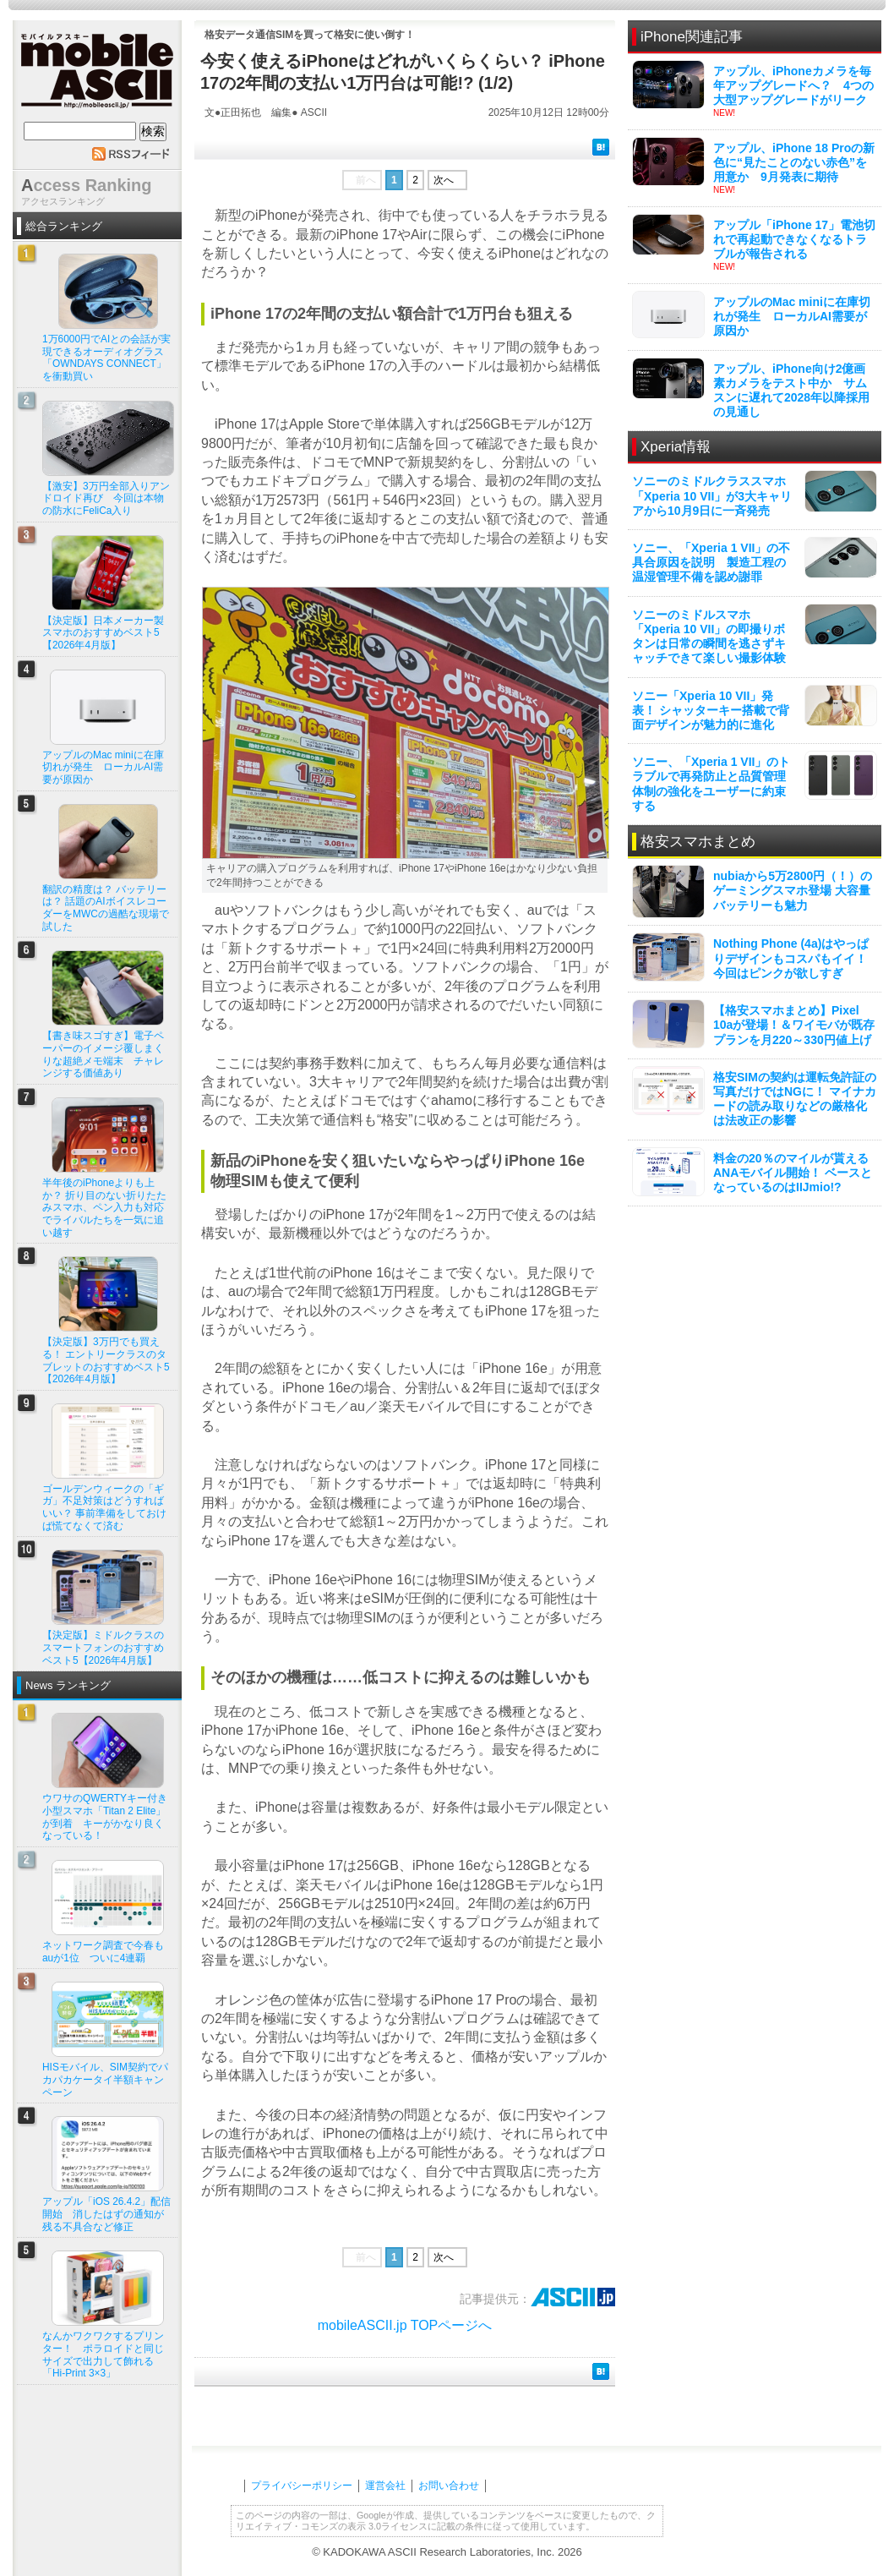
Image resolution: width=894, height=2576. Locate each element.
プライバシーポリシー (301, 2485)
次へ (443, 180)
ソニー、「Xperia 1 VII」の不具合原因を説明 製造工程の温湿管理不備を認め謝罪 (711, 562)
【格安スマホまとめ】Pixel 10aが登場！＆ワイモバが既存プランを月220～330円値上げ (794, 1025)
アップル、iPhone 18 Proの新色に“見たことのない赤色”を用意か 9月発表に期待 (794, 162)
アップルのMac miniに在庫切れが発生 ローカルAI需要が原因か (791, 316)
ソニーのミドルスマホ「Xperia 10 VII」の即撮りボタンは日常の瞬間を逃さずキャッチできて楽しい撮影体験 (709, 636)
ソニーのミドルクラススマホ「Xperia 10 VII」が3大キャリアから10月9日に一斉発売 (712, 495)
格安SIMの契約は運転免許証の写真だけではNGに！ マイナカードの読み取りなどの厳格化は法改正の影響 (794, 1099)
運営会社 (385, 2485)
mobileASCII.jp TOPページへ (405, 2325)
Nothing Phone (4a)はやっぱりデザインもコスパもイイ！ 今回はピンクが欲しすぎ (791, 958)
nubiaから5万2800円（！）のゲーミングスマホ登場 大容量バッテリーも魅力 (792, 890)
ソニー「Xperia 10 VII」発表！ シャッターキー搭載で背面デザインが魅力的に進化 (710, 710)
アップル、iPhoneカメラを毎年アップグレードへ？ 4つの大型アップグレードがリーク (793, 85)
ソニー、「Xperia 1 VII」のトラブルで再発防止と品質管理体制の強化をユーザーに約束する (711, 783)
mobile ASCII (97, 75)
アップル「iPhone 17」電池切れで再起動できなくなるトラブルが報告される (794, 239)
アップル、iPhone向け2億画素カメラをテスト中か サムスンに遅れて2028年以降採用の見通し (791, 390)
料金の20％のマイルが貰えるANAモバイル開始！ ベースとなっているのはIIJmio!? (792, 1172)
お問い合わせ (448, 2485)
